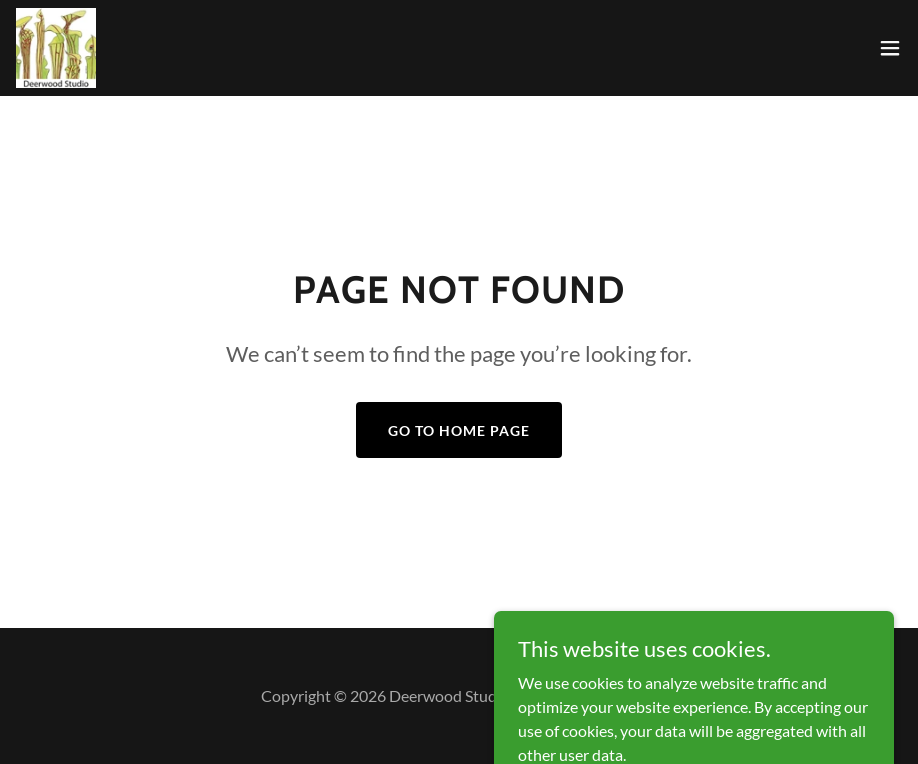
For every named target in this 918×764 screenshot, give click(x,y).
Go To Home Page (459, 430)
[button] (890, 48)
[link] (56, 48)
